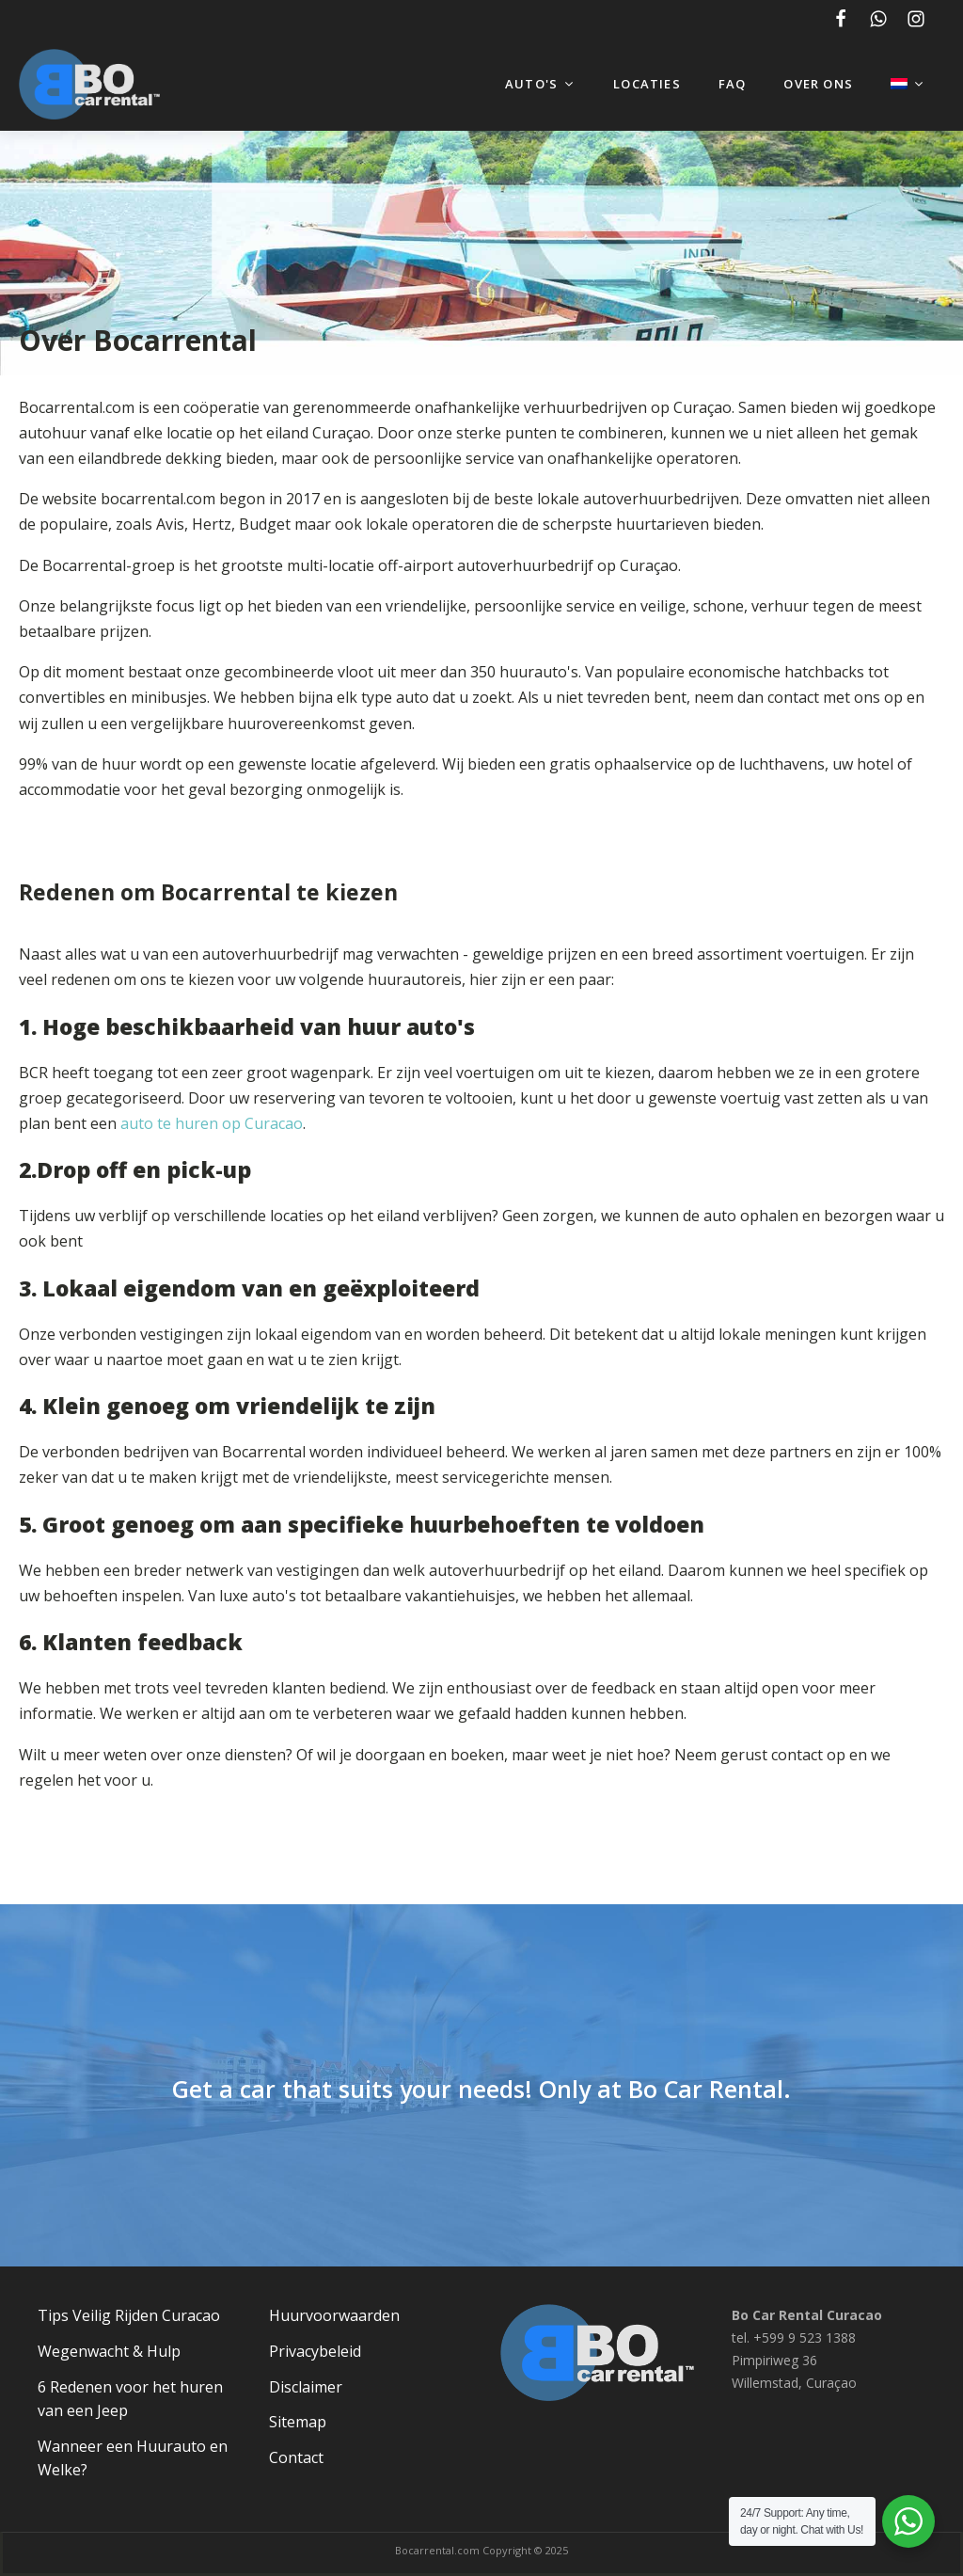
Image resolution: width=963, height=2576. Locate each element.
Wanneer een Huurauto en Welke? (133, 2458)
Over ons (818, 83)
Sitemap (297, 2421)
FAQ (732, 83)
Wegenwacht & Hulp (109, 2351)
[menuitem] (908, 83)
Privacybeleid (315, 2351)
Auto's (540, 83)
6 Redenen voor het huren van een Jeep (130, 2399)
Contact (296, 2457)
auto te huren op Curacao (211, 1123)
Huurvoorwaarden (334, 2315)
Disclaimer (305, 2387)
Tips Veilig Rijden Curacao (129, 2315)
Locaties (647, 83)
